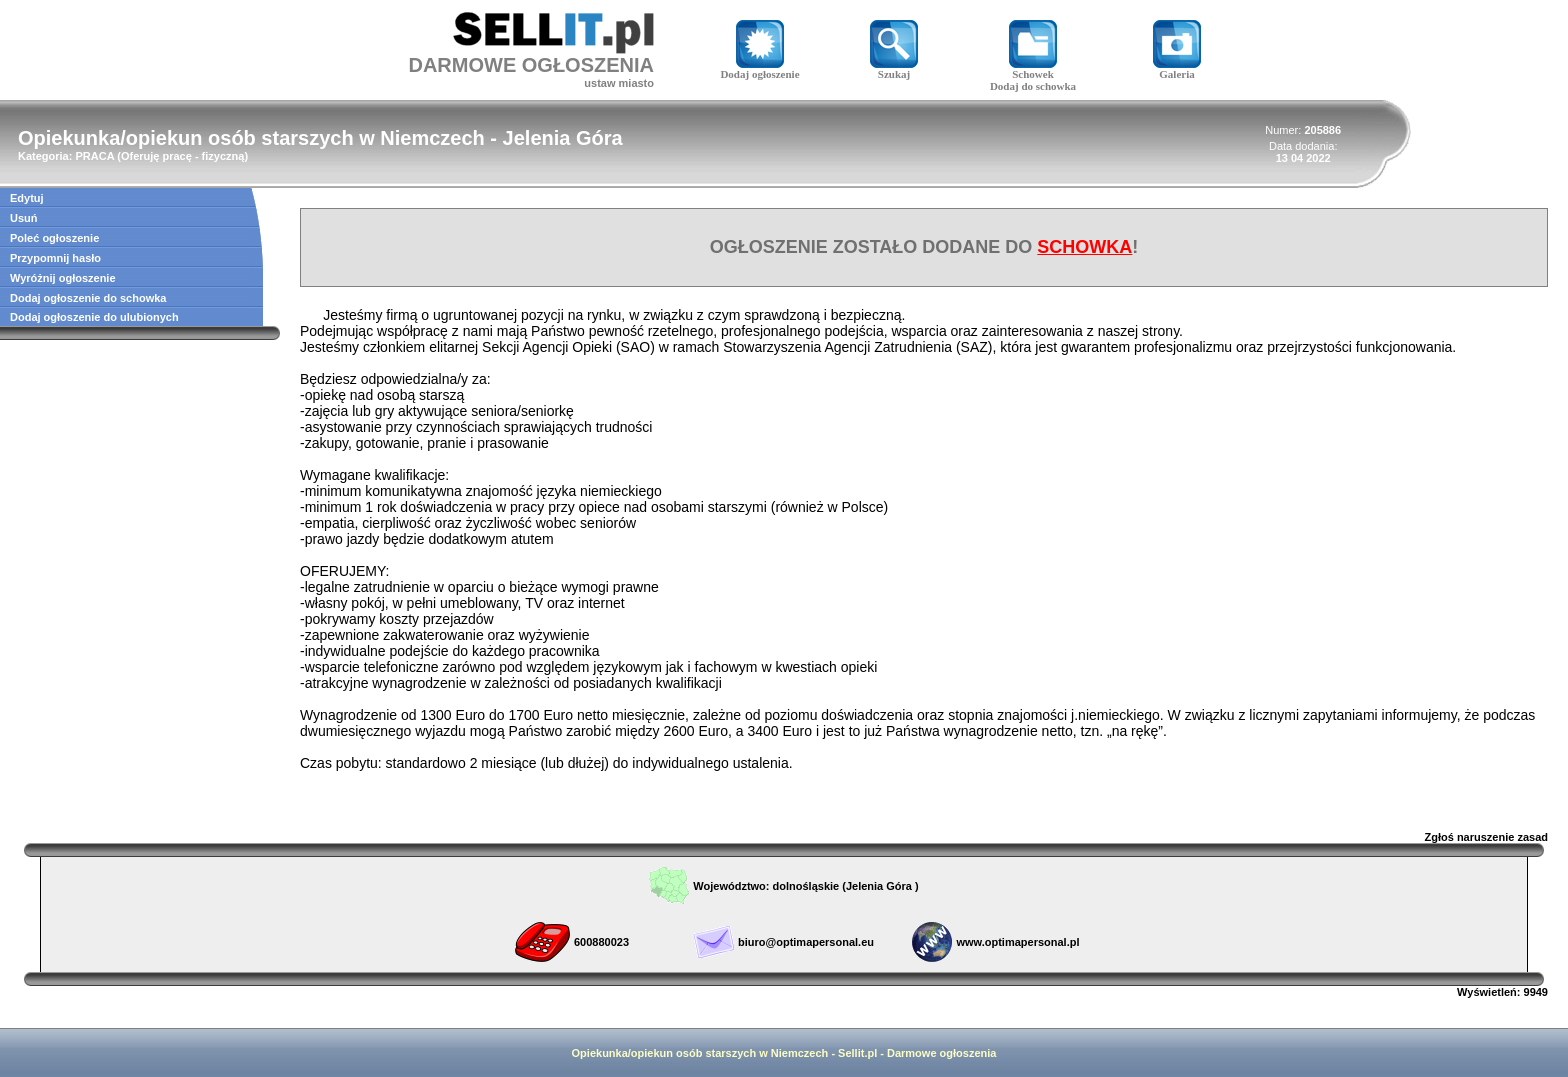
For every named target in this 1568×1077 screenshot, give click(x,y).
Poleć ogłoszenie (54, 238)
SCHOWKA (1084, 247)
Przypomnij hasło (55, 258)
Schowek (1033, 69)
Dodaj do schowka (1033, 86)
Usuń (24, 218)
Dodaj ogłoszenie (759, 69)
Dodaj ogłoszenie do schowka (88, 298)
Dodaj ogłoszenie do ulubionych (94, 317)
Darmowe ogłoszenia (941, 1053)
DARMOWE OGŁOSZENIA (531, 65)
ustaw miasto (619, 83)
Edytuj (27, 198)
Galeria (1177, 69)
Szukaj (894, 69)
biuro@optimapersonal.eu (806, 942)
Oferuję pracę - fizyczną (183, 156)
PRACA (94, 156)
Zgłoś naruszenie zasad (1486, 837)
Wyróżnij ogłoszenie (63, 278)
